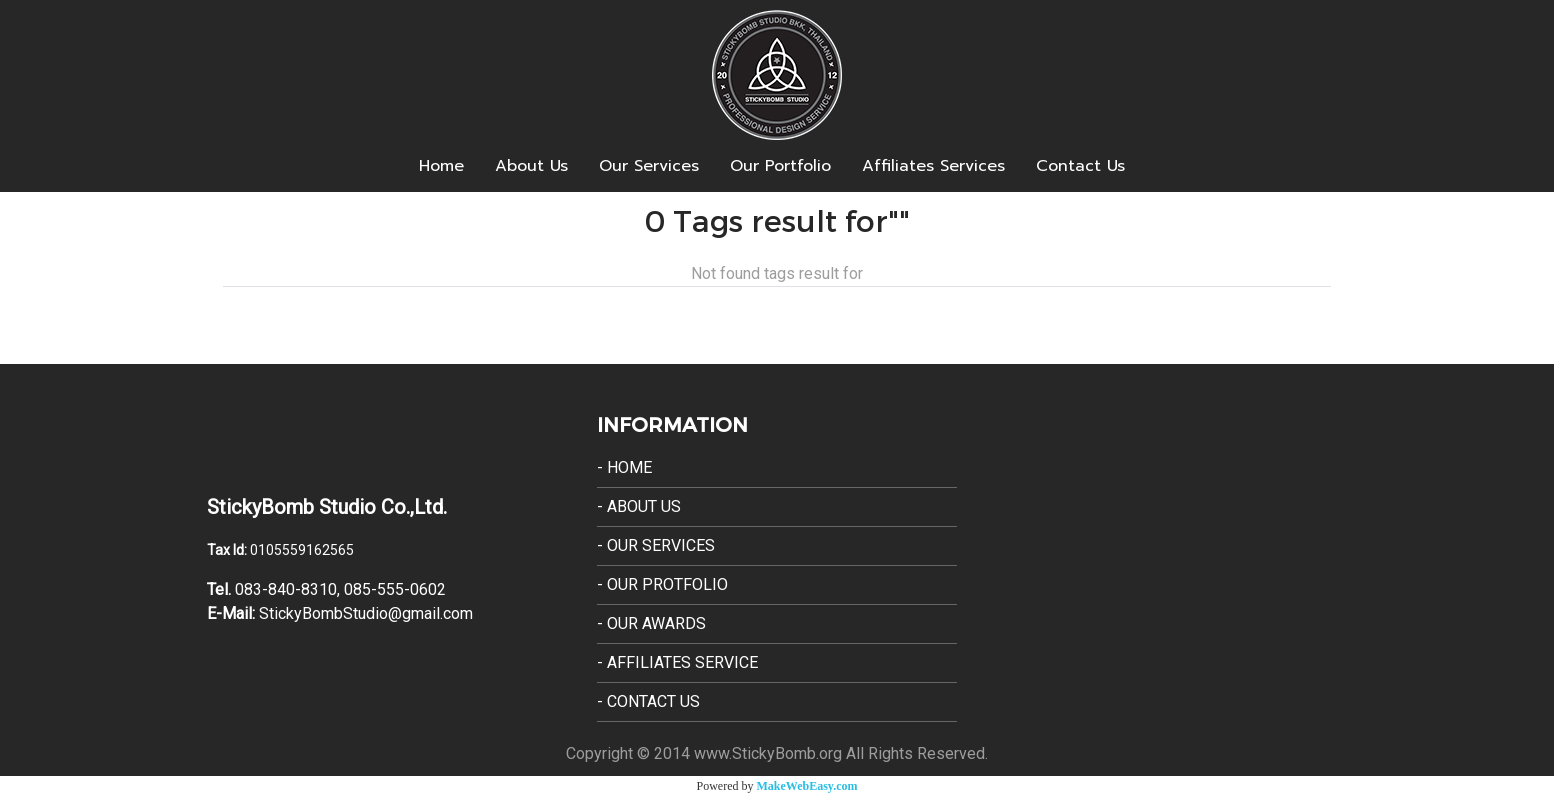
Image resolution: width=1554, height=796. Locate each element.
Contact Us (1080, 166)
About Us (531, 166)
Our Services (649, 166)
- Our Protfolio (662, 584)
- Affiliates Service (677, 662)
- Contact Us (648, 701)
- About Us (639, 506)
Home (441, 166)
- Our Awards (651, 623)
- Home (624, 467)
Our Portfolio (780, 166)
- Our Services (656, 545)
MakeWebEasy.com (807, 786)
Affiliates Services (933, 166)
